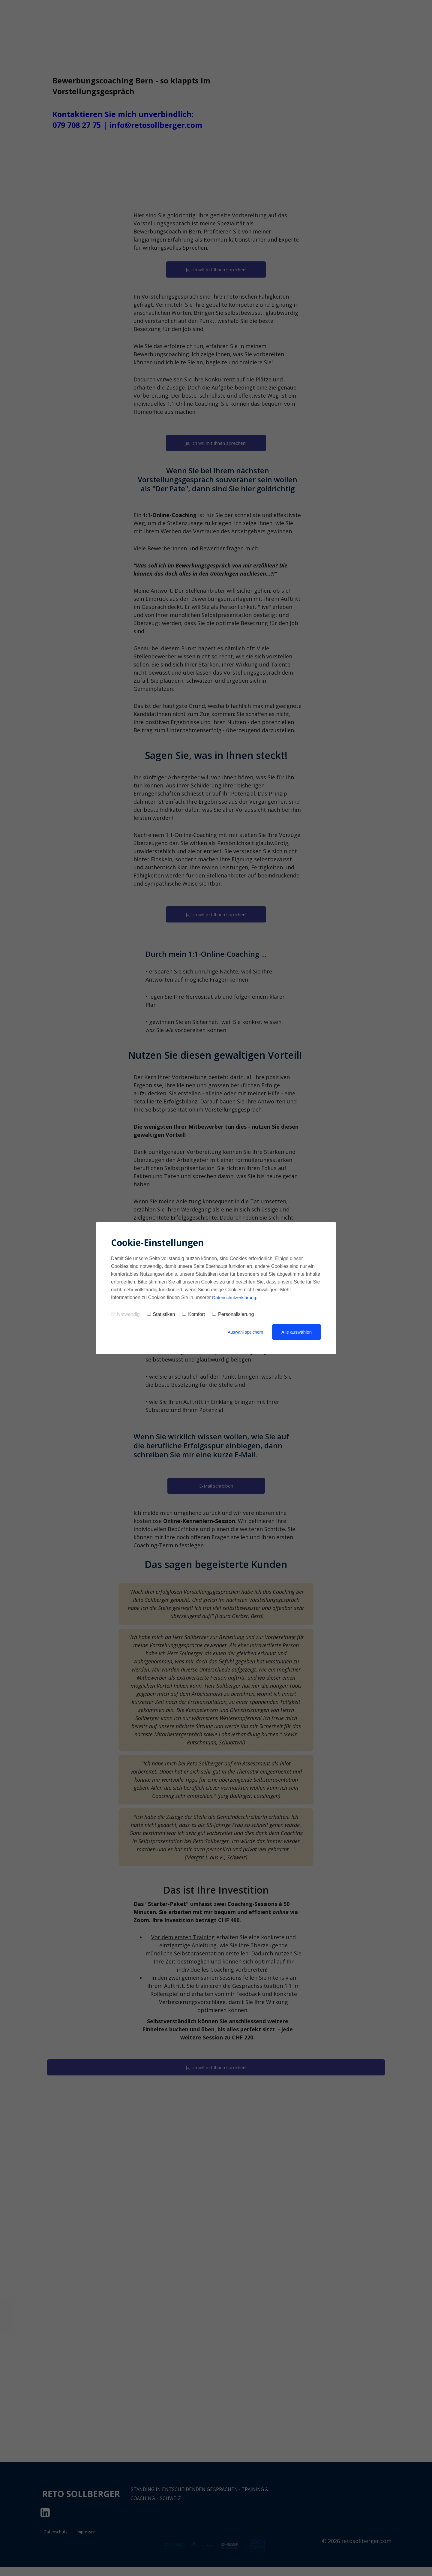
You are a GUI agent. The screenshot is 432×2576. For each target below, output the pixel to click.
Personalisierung (233, 1314)
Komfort (193, 1314)
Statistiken (161, 1314)
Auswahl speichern (244, 1332)
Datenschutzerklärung (235, 1297)
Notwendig (125, 1314)
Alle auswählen (296, 1332)
